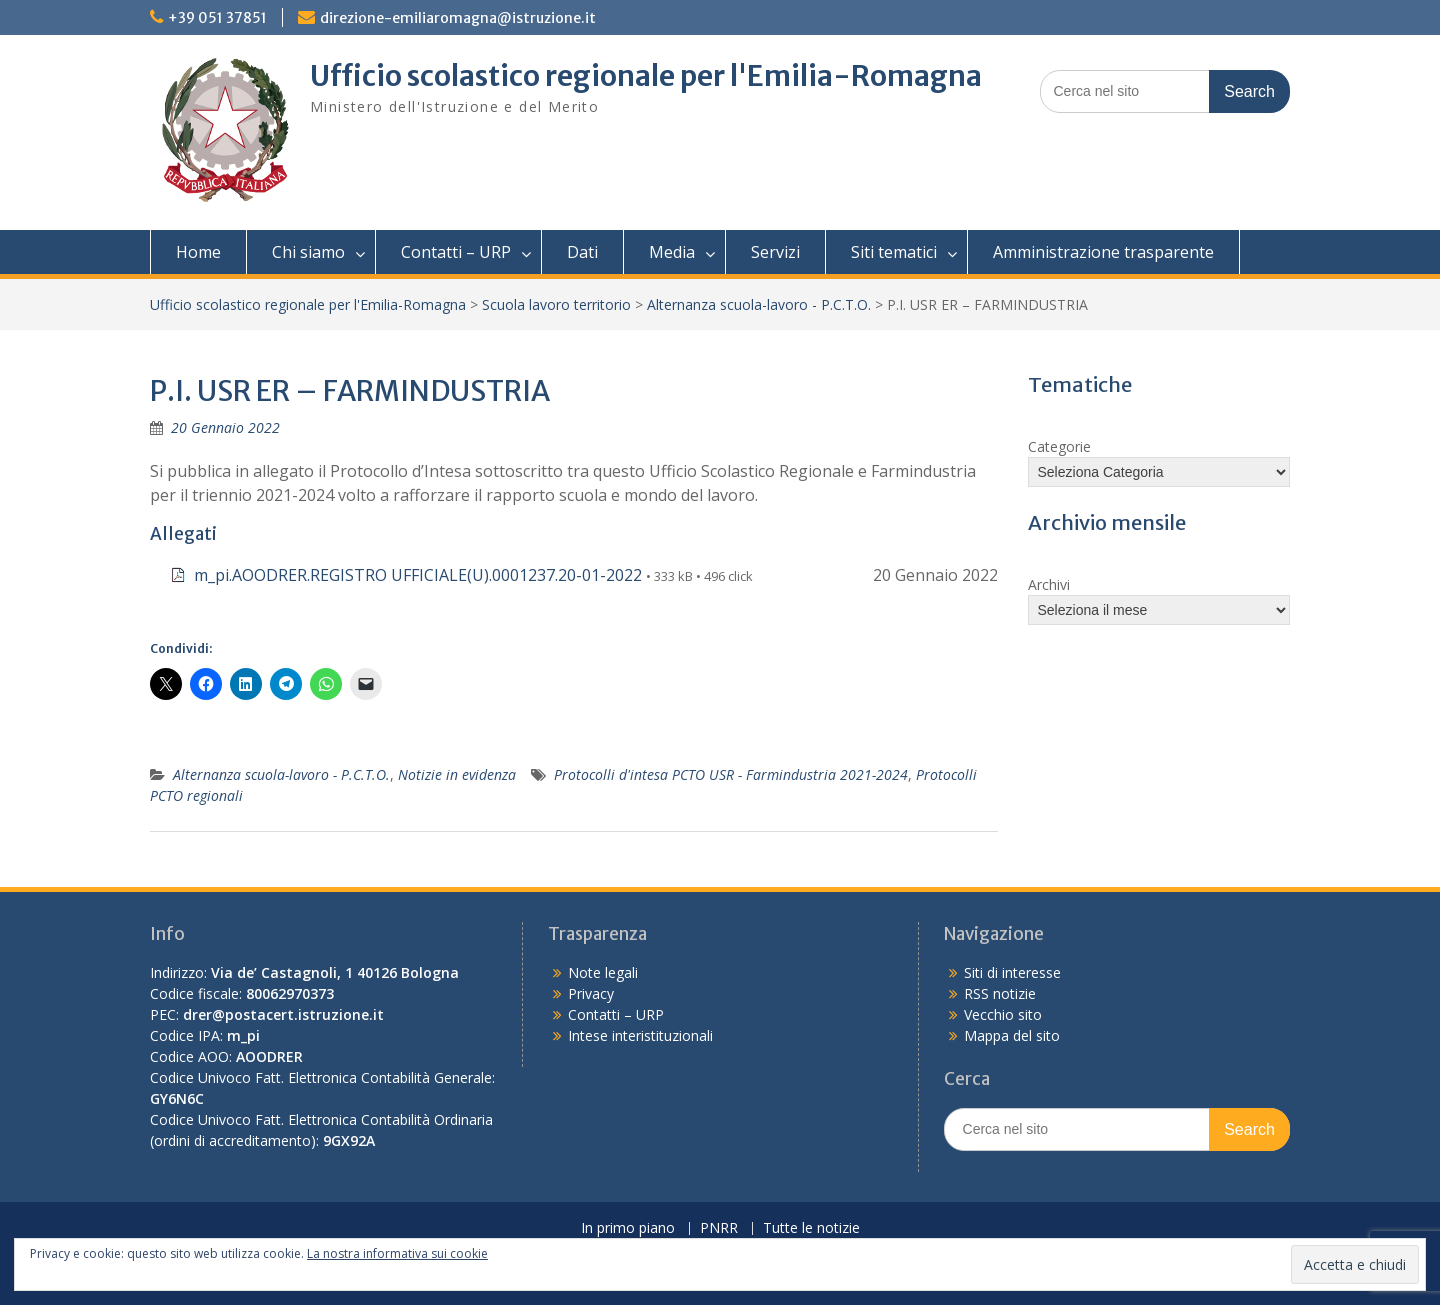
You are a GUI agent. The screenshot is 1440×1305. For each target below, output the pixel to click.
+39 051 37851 (217, 18)
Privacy (591, 993)
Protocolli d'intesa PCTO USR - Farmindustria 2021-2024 (731, 774)
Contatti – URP (456, 252)
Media (672, 252)
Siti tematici (894, 252)
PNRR (719, 1228)
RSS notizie (1000, 993)
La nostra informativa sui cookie (397, 1253)
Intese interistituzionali (640, 1035)
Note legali (603, 972)
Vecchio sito (1003, 1014)
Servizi (775, 252)
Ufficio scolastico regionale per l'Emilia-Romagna (646, 76)
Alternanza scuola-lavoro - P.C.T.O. (759, 304)
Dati (582, 252)
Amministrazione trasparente (1103, 252)
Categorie (1059, 446)
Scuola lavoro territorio (556, 304)
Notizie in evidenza (457, 774)
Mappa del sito (1012, 1035)
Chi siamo (308, 252)
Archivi (1049, 584)
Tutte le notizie (811, 1228)
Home (198, 252)
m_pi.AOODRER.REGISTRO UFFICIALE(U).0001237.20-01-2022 (418, 575)
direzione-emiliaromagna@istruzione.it (458, 18)
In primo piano (628, 1228)
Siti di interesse (1012, 972)
